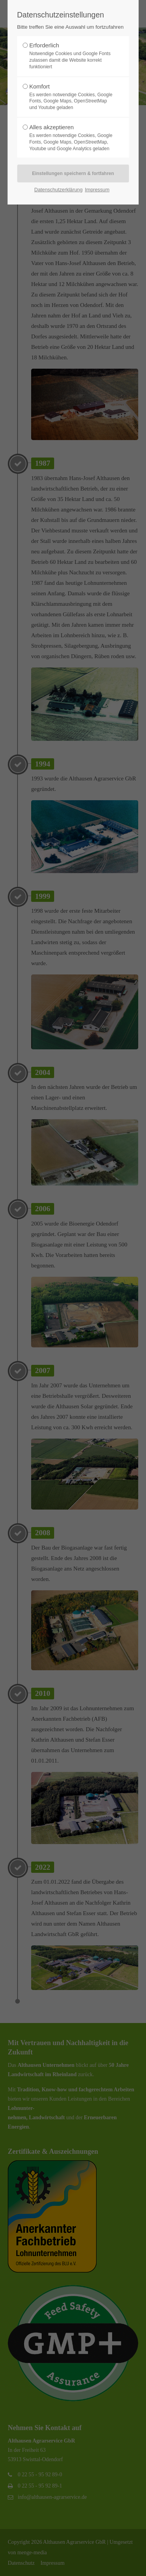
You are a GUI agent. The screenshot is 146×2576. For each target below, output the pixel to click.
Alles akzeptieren (71, 138)
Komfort (71, 97)
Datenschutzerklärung (58, 189)
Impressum (97, 189)
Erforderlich (71, 56)
